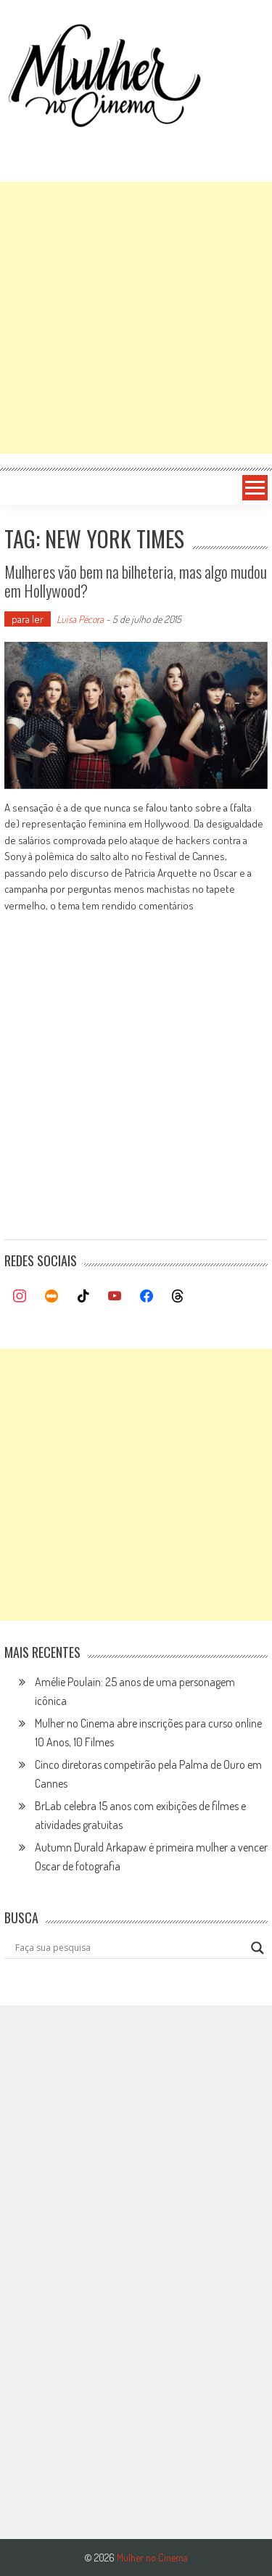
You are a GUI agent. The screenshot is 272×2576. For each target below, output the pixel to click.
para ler (28, 619)
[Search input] (129, 1948)
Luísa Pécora (80, 619)
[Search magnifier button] (257, 1948)
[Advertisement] (136, 318)
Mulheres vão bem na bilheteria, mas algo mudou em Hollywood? (135, 581)
